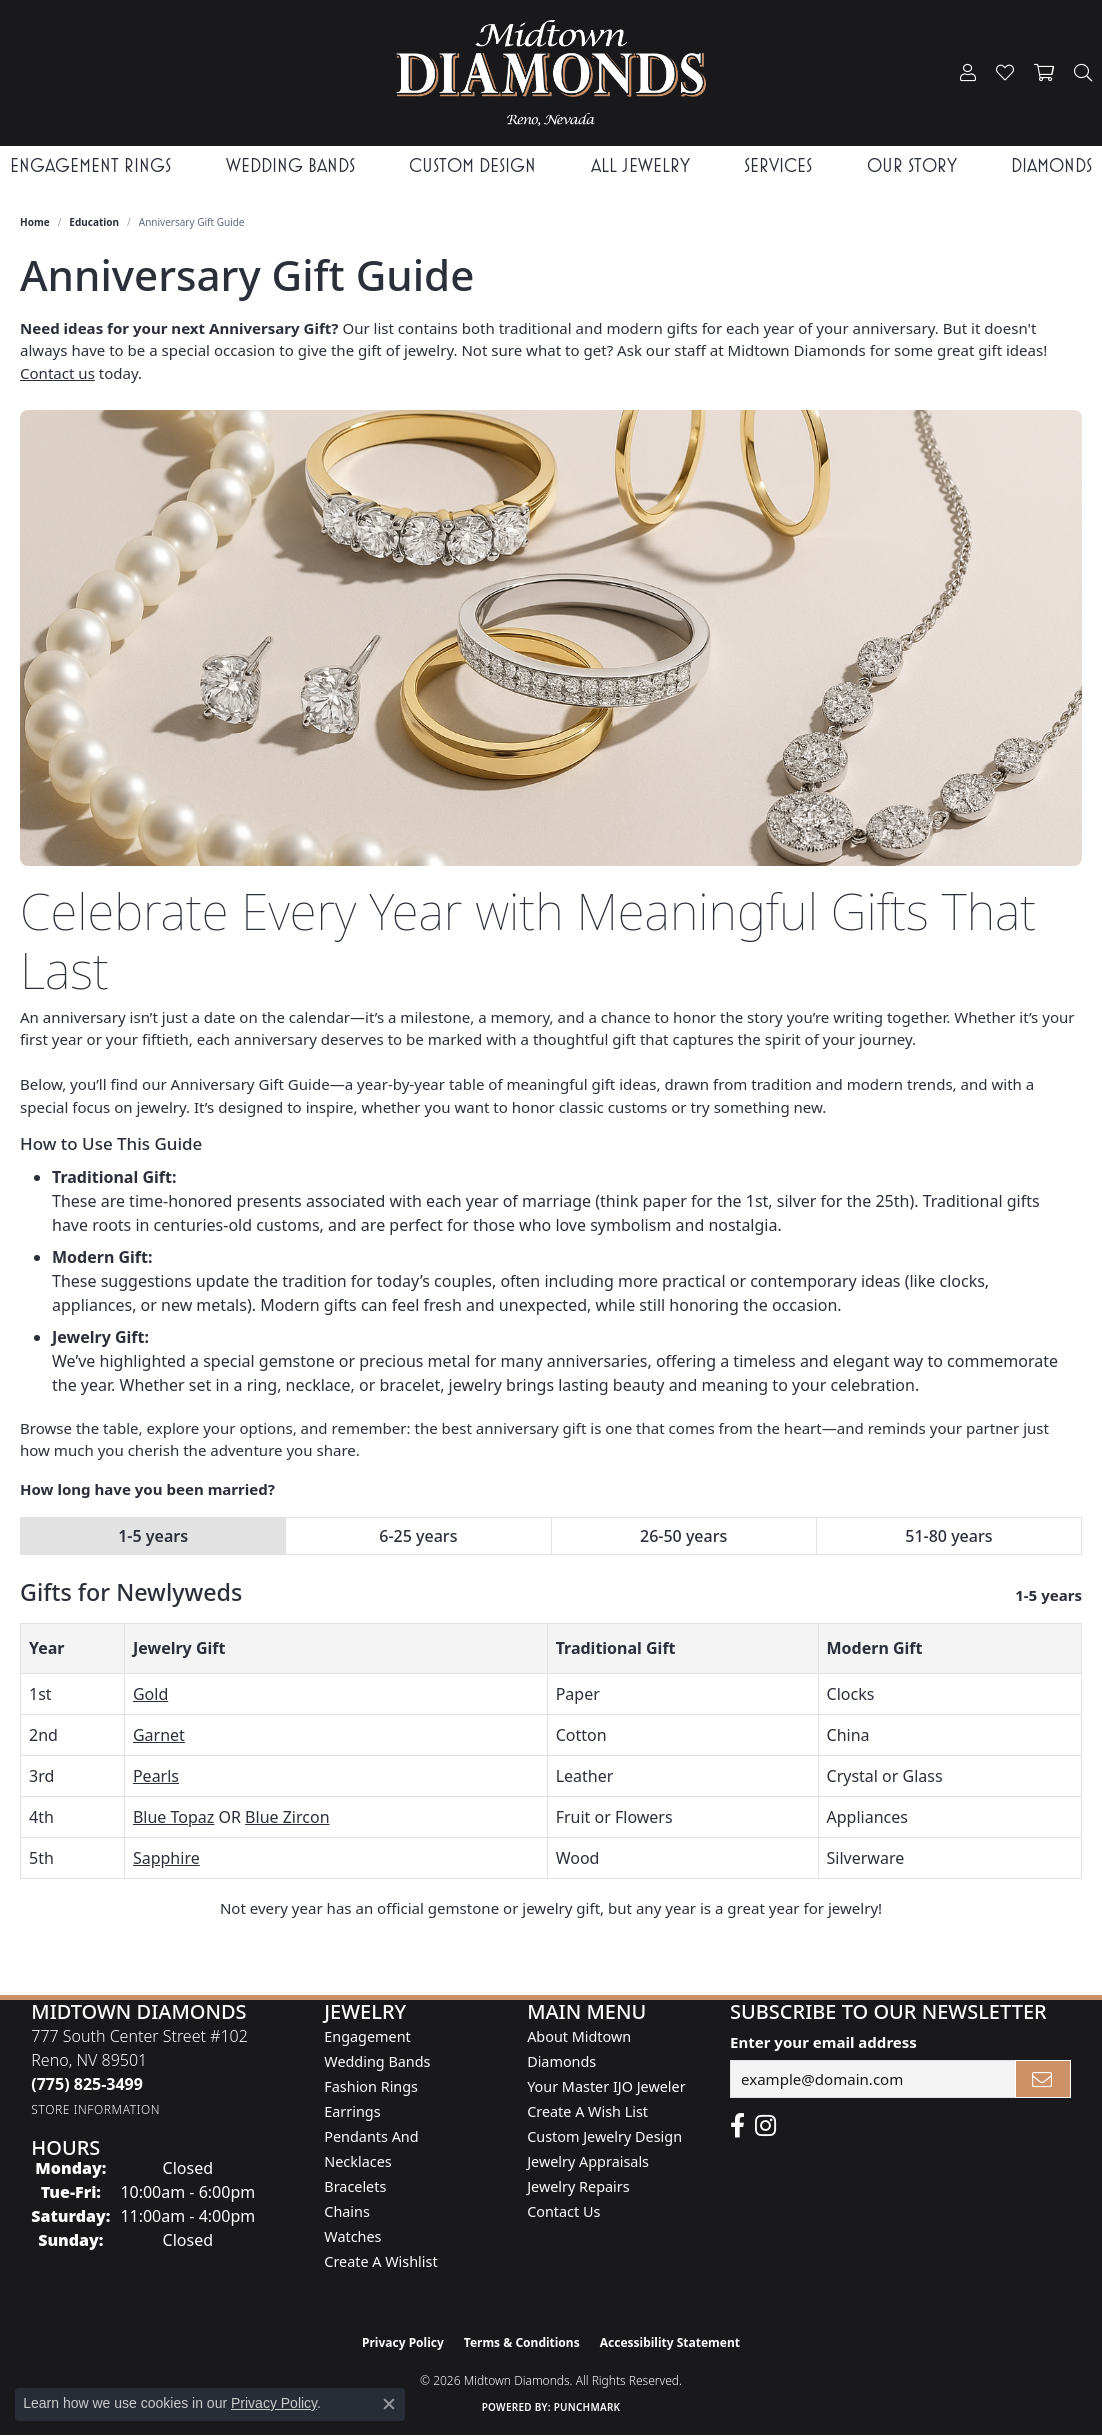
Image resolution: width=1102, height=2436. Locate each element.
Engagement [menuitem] (367, 2036)
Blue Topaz (173, 1817)
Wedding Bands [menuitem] (377, 2061)
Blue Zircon (287, 1817)
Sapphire (166, 1858)
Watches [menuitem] (352, 2236)
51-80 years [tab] (948, 1536)
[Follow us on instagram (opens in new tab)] (765, 2126)
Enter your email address (823, 2042)
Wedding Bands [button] (290, 165)
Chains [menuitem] (347, 2211)
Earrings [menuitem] (352, 2111)
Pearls (156, 1776)
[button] (968, 73)
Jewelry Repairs (578, 2186)
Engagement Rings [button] (90, 165)
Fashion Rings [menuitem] (371, 2086)
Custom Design (472, 165)
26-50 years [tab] (683, 1536)
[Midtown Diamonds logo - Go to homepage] (551, 73)
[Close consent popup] (389, 2404)
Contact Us (563, 2211)
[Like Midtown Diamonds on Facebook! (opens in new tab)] (737, 2126)
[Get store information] (95, 2109)
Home (35, 222)
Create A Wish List (587, 2111)
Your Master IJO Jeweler (606, 2086)
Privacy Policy (403, 2342)
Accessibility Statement (670, 2342)
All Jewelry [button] (640, 165)
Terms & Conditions (522, 2342)
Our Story (912, 165)
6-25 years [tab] (418, 1536)
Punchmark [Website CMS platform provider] (587, 2407)
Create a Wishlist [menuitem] (380, 2261)
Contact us (57, 373)
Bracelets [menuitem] (355, 2186)
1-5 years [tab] (153, 1536)
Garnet (159, 1735)
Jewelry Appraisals (588, 2161)
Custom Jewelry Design (604, 2136)
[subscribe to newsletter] (1043, 2079)
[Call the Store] (87, 2084)
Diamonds (1051, 165)
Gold (150, 1694)
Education (94, 222)
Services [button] (778, 165)
